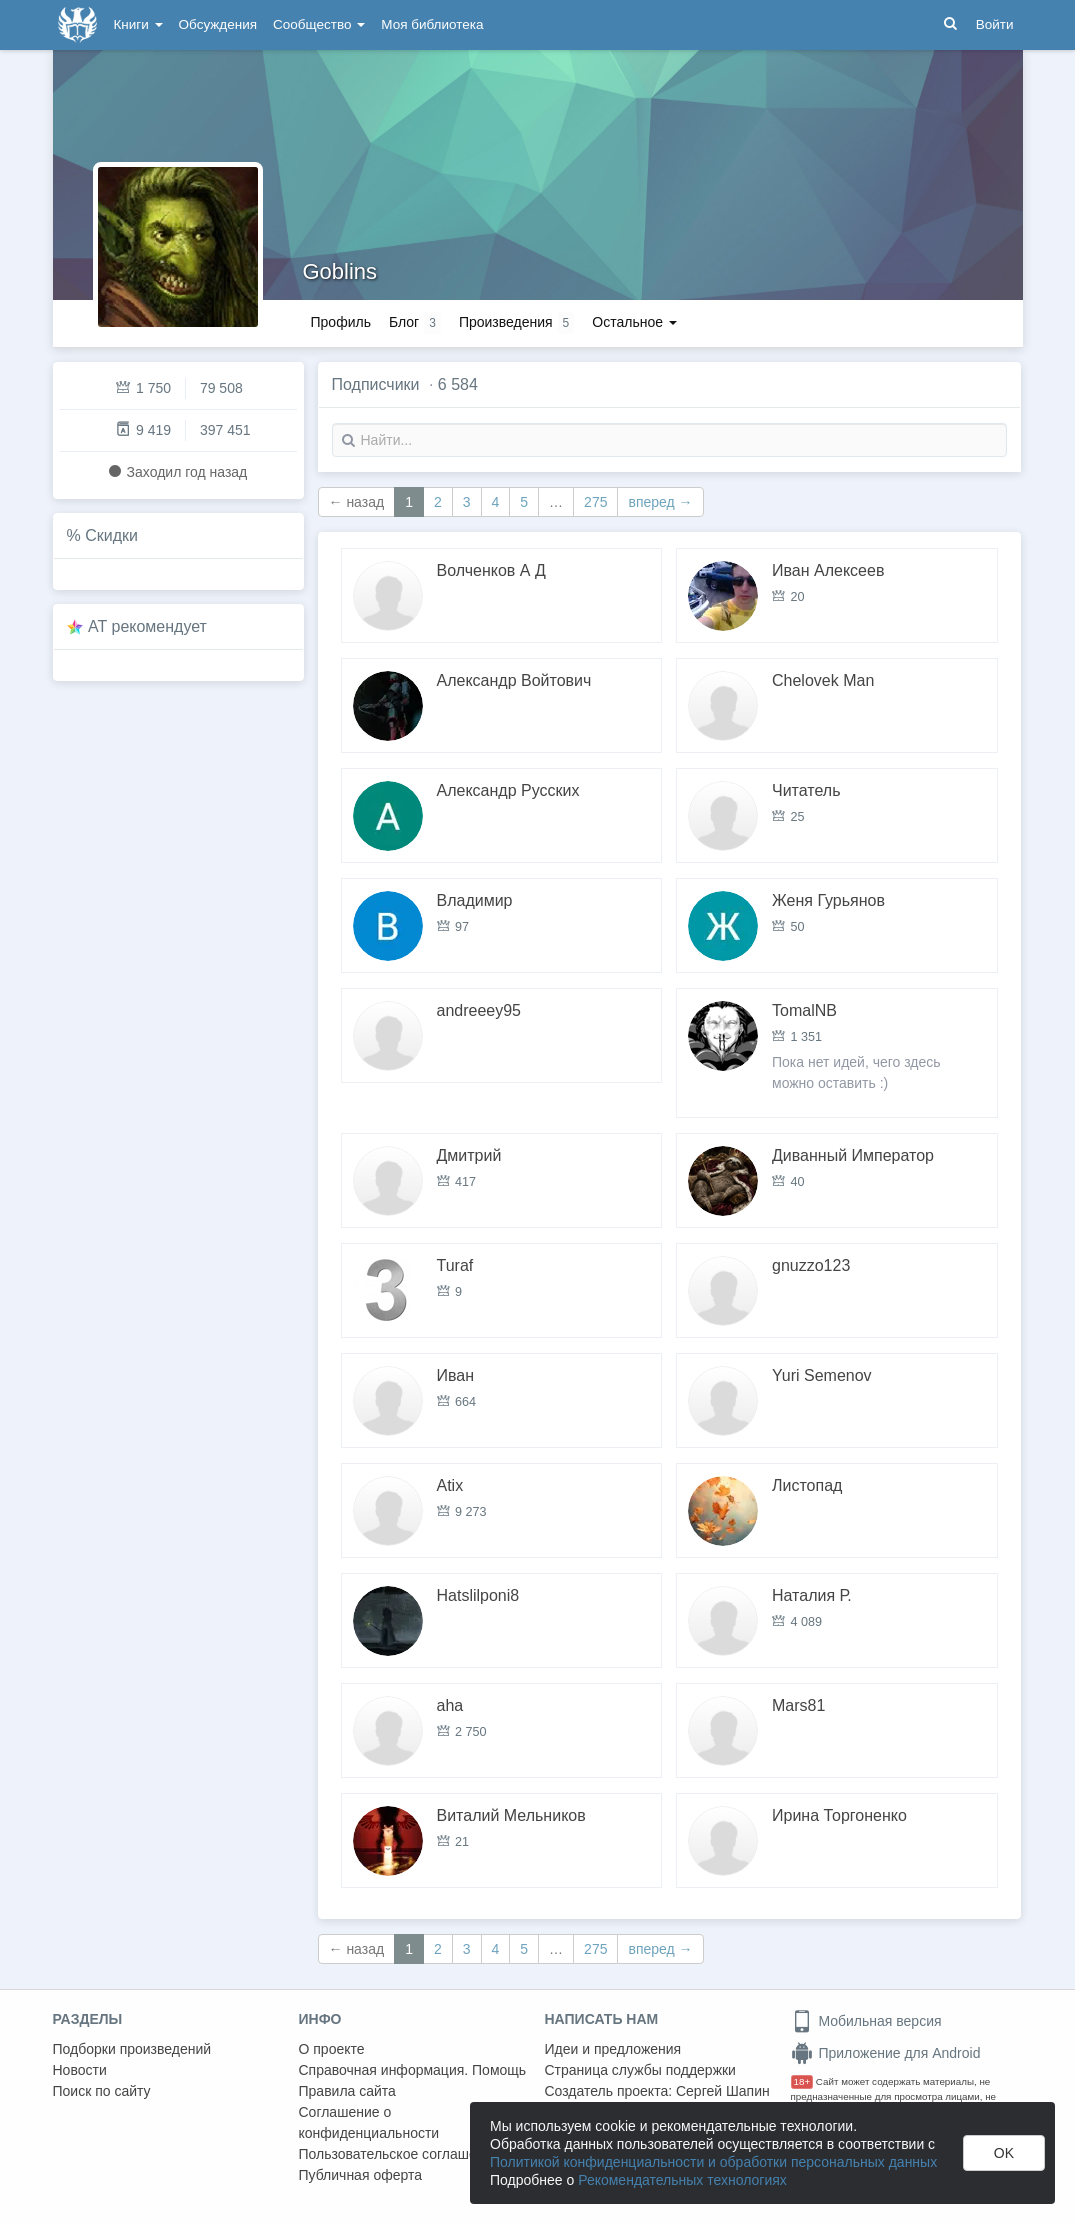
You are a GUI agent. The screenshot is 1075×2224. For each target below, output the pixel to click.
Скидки (111, 535)
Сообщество (319, 24)
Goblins (340, 271)
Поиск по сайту (102, 2091)
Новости (80, 2070)
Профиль (341, 322)
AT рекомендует (147, 626)
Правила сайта (347, 2091)
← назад (357, 502)
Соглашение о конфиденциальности (369, 2122)
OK (1004, 2153)
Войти (995, 24)
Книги (138, 24)
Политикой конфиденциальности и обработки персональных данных (713, 2162)
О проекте (332, 2049)
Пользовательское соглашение (400, 2154)
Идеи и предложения (613, 2049)
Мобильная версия (866, 2021)
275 (595, 502)
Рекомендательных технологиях (682, 2180)
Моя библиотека (432, 24)
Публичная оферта (361, 2175)
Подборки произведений (132, 2049)
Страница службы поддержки (640, 2070)
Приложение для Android (886, 2053)
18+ (802, 2081)
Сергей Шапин (723, 2091)
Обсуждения (218, 24)
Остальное (634, 322)
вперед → (660, 502)
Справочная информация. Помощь (413, 2070)
